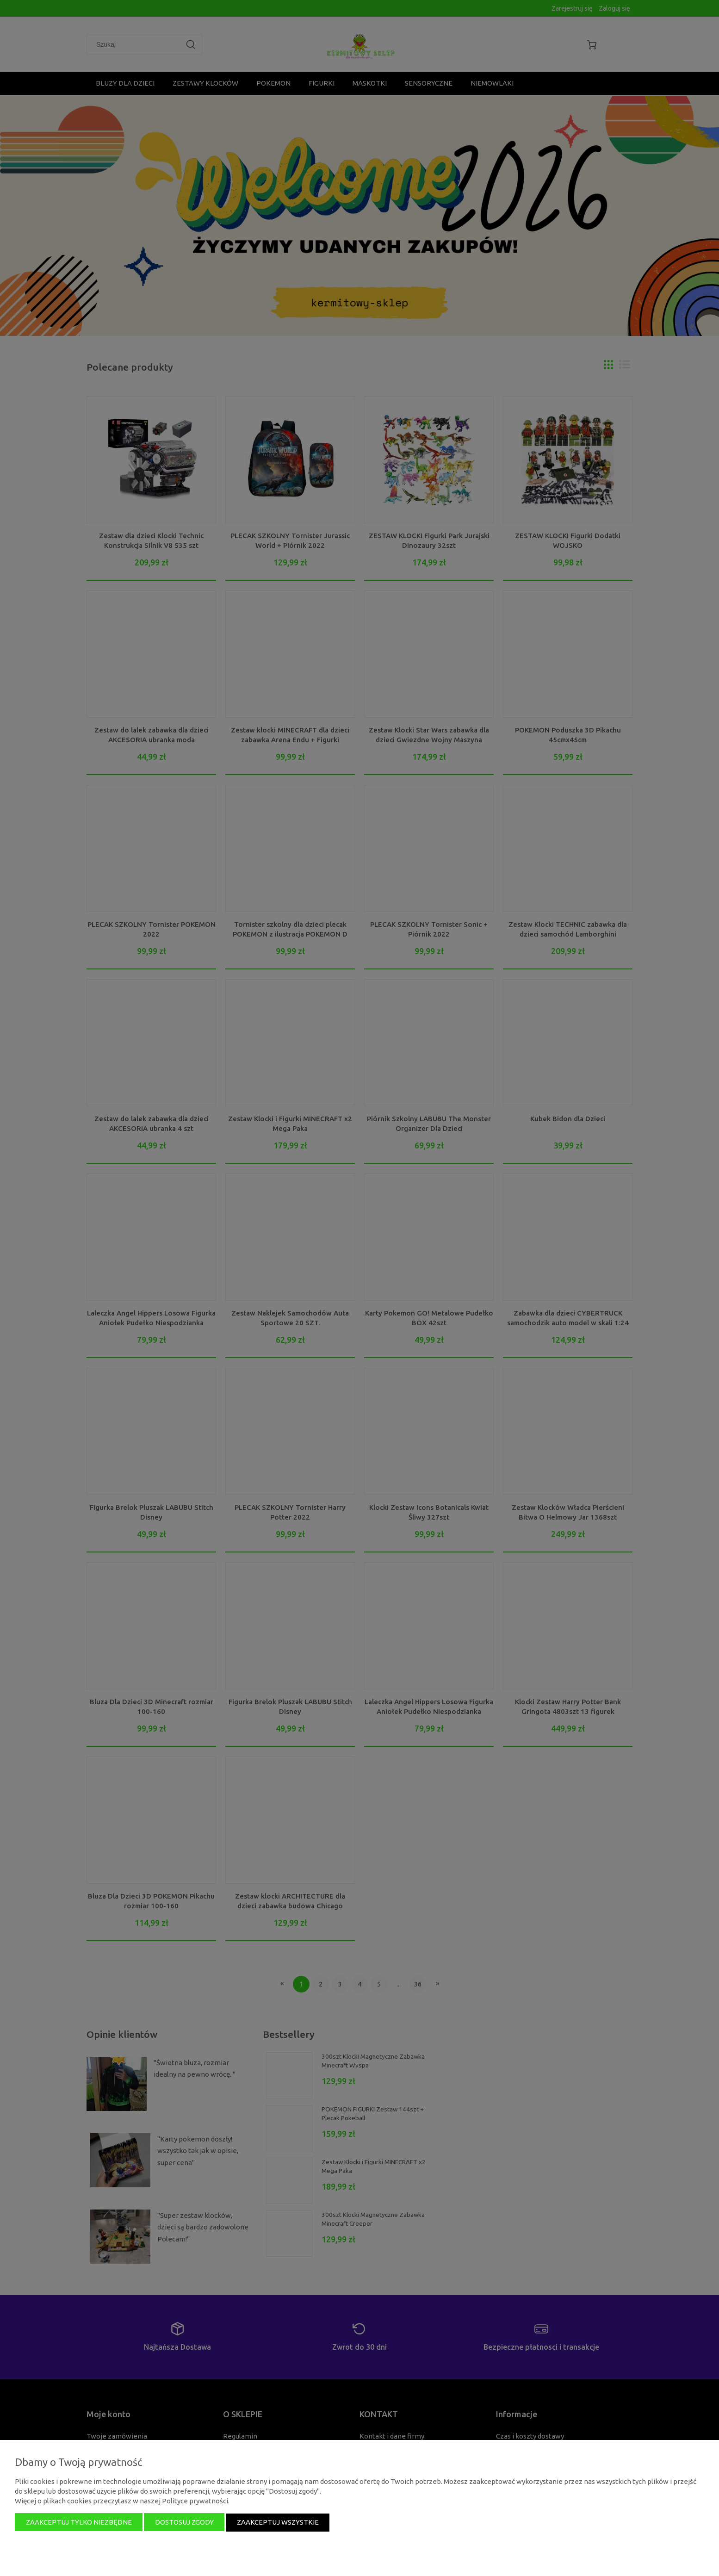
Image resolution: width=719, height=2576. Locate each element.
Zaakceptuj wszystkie (278, 2522)
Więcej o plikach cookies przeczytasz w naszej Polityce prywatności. (122, 2501)
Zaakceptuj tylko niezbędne (79, 2522)
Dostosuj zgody (184, 2522)
